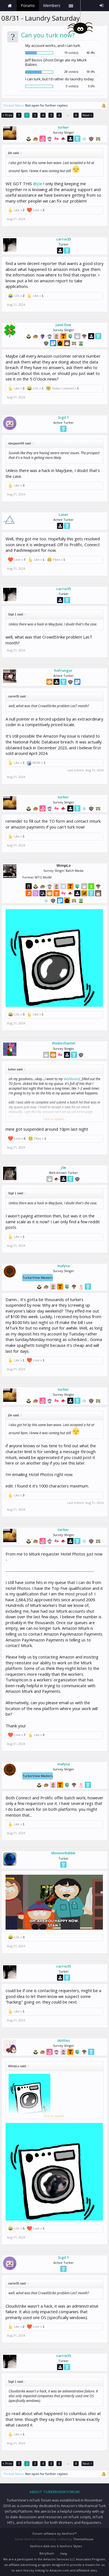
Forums (28, 5)
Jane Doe (63, 324)
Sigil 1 (63, 417)
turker (63, 127)
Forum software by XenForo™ (54, 2533)
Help (63, 2553)
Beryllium (46, 2553)
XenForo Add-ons (43, 2546)
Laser (63, 514)
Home (10, 5)
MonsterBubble (63, 1853)
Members (51, 5)
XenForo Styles (71, 2546)
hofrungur (63, 670)
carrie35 (63, 239)
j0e (63, 1167)
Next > (87, 115)
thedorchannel (63, 1043)
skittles (63, 2040)
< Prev (7, 115)
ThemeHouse (83, 2539)
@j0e (37, 183)
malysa (63, 1265)
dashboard (72, 1079)
